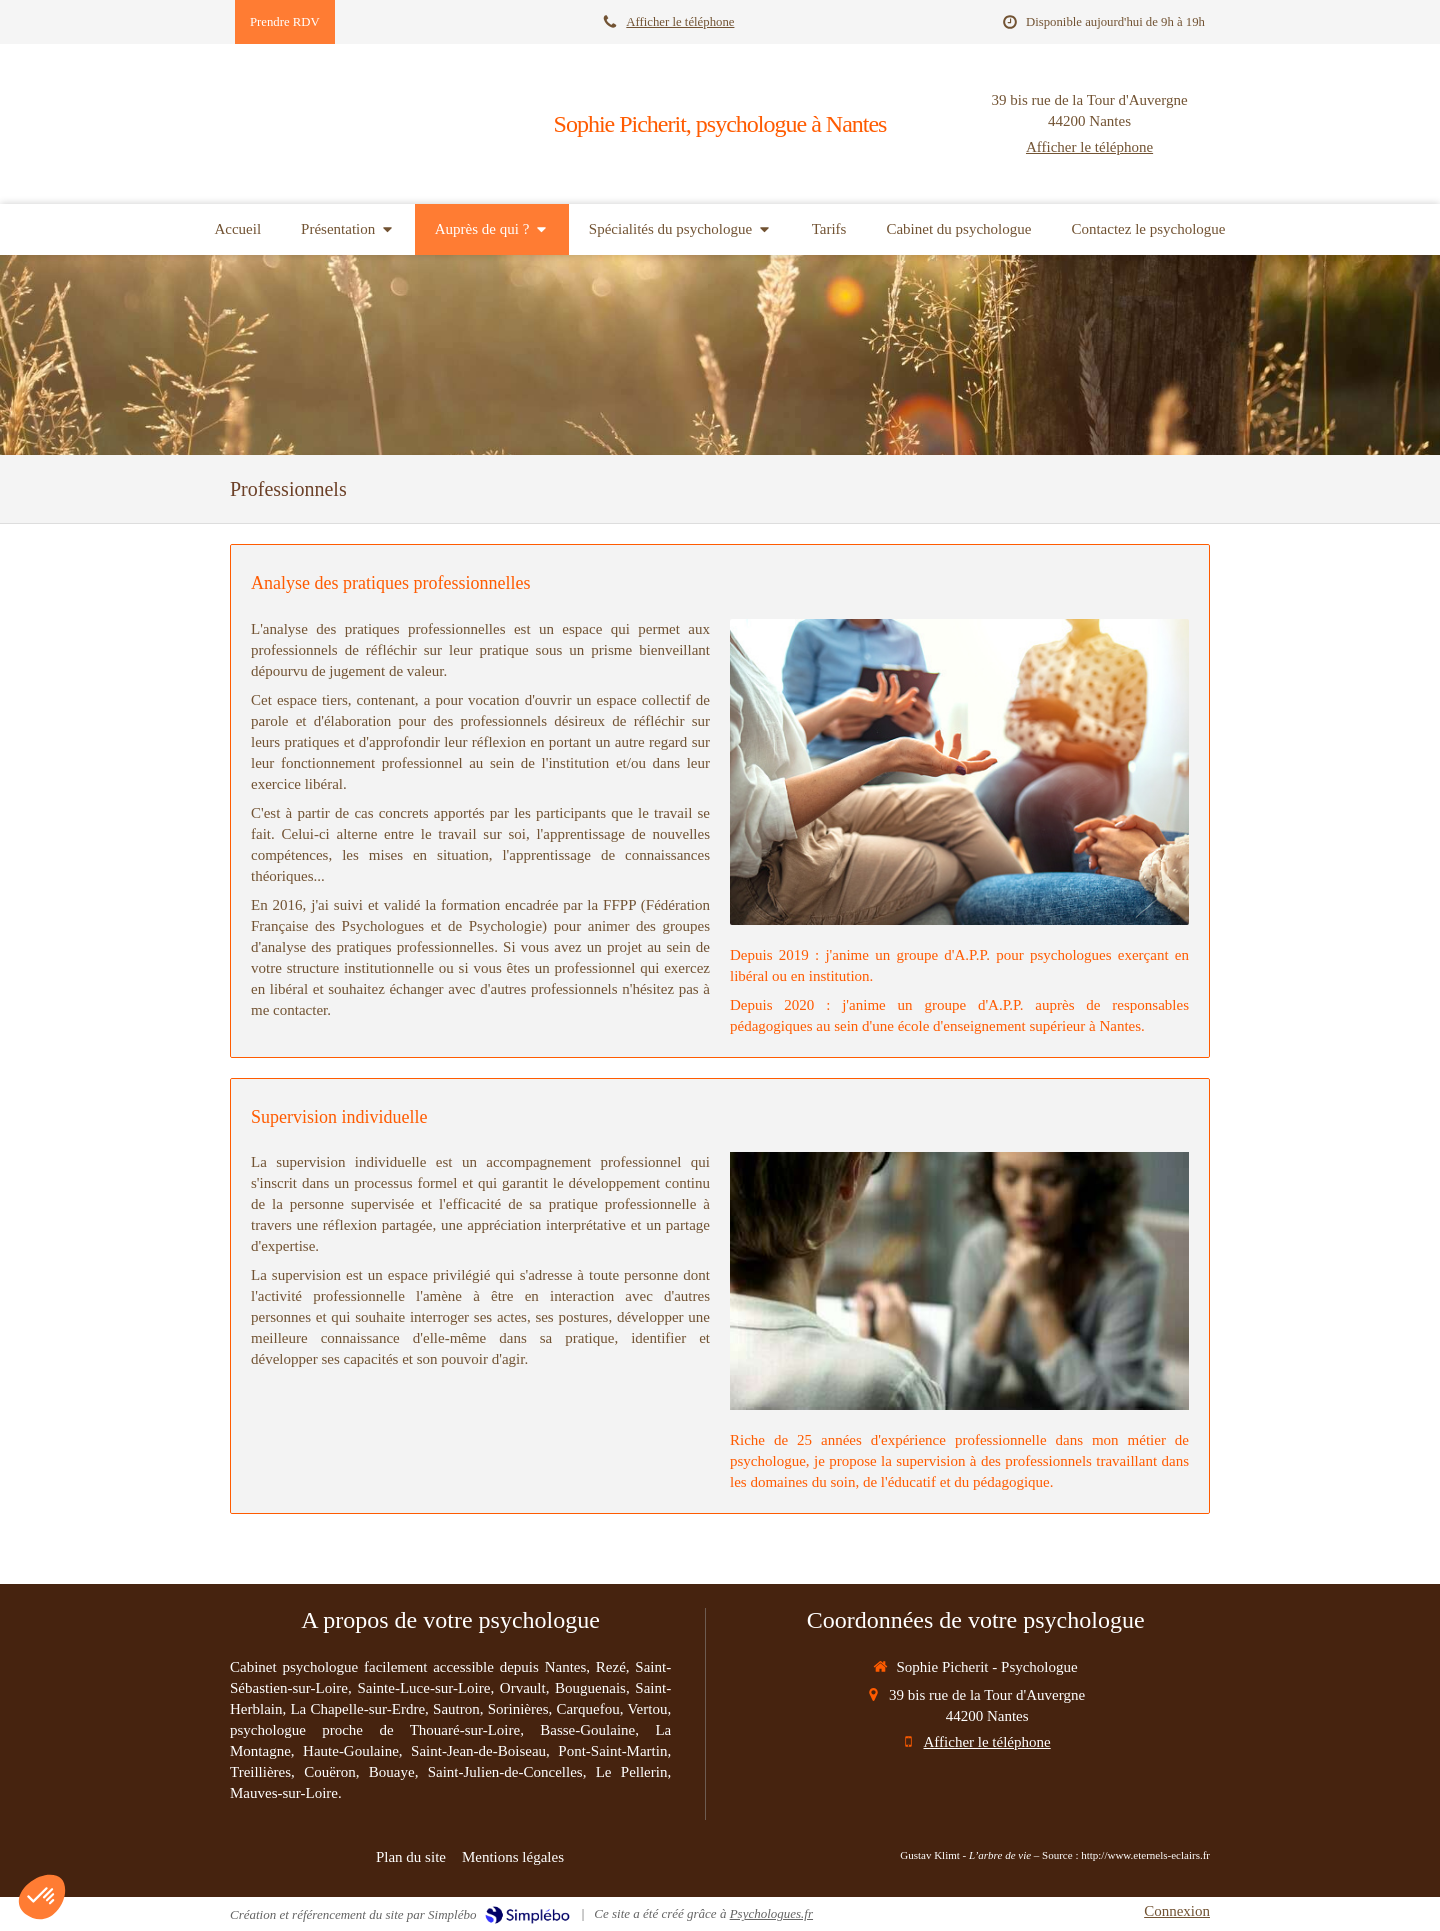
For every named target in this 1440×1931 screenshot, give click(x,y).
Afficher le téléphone (680, 22)
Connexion (1177, 1911)
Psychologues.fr (771, 1913)
